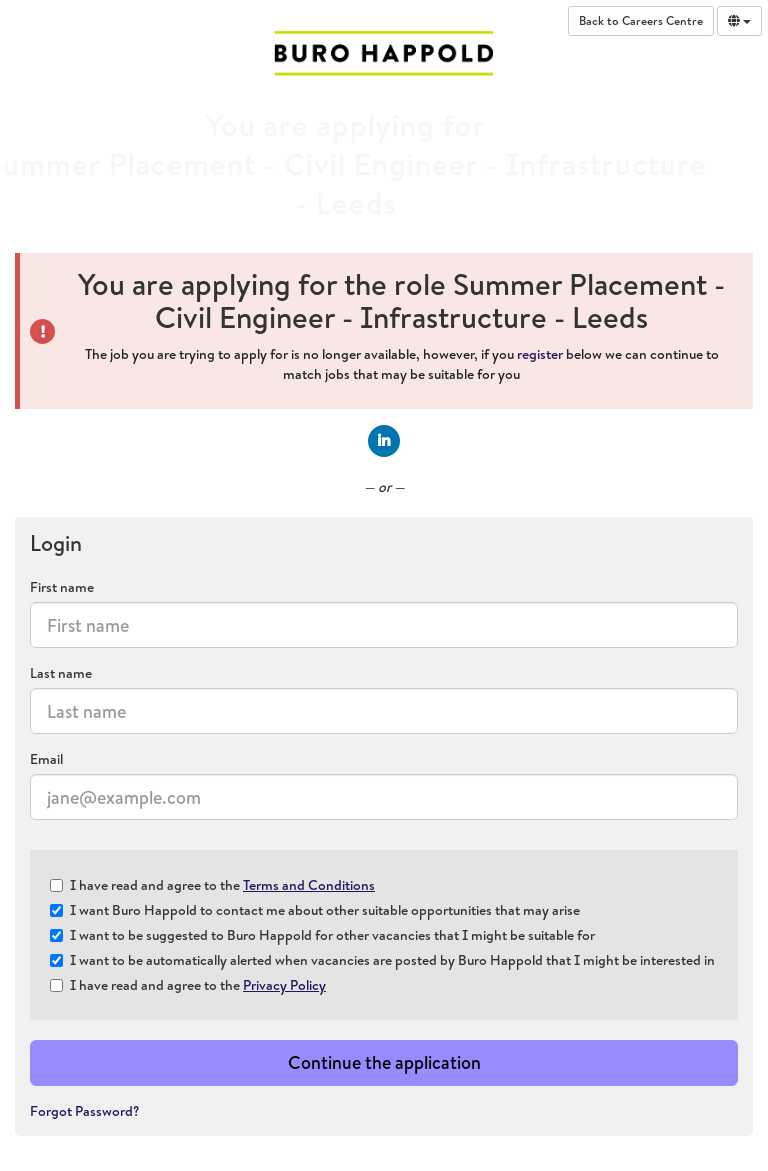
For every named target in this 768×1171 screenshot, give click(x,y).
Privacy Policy (284, 985)
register (540, 354)
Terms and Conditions (309, 885)
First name (62, 587)
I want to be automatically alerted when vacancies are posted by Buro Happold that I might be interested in (382, 960)
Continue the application (384, 1062)
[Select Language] (739, 21)
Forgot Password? (85, 1111)
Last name (61, 673)
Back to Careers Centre (641, 20)
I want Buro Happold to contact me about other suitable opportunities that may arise (315, 910)
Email (46, 759)
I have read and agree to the (212, 885)
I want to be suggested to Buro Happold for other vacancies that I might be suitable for (322, 935)
